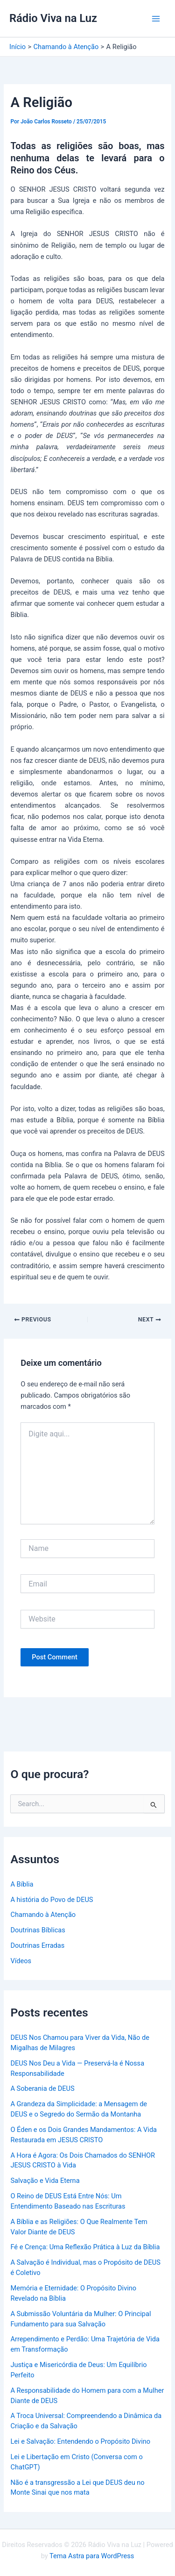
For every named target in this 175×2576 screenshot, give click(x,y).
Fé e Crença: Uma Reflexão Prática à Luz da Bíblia (85, 2247)
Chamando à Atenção (43, 1914)
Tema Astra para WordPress (91, 2556)
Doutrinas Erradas (37, 1945)
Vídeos (20, 1961)
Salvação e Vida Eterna (44, 2180)
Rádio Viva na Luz (53, 18)
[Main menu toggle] (156, 19)
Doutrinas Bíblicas (37, 1930)
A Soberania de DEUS (42, 2088)
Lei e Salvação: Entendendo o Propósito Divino (80, 2441)
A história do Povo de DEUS (51, 1899)
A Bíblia (21, 1884)
